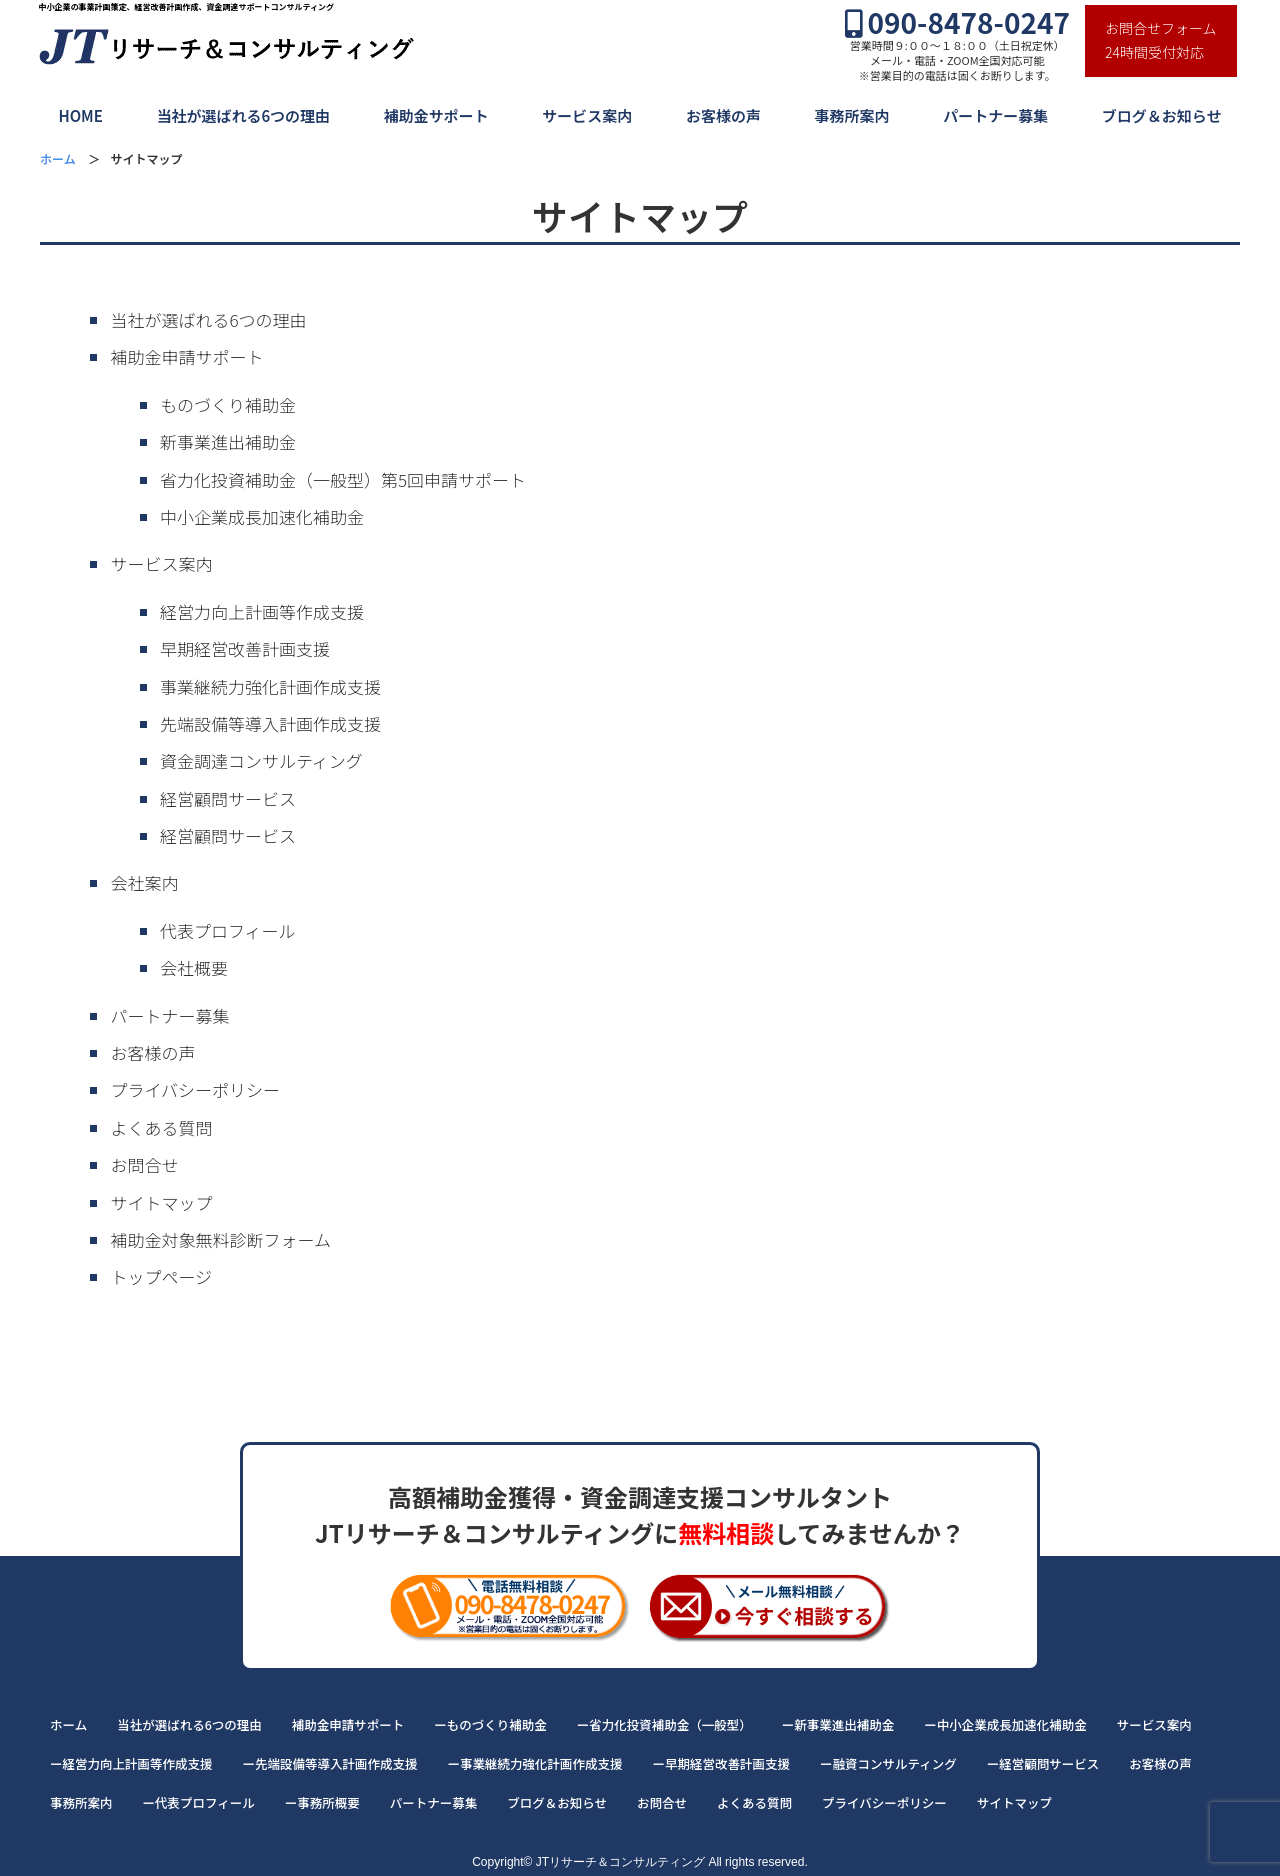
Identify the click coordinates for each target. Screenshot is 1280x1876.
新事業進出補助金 (228, 441)
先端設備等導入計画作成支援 (270, 723)
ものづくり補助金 (228, 404)
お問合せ (144, 1164)
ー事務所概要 (322, 1802)
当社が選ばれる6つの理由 (243, 115)
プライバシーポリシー (195, 1089)
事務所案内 (852, 115)
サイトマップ (161, 1202)
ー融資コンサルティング (888, 1763)
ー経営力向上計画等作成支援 (131, 1763)
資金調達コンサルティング (261, 760)
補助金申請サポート (186, 356)
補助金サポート (436, 115)
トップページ (161, 1276)
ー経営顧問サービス (1043, 1763)
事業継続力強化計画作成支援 (270, 686)
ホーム (68, 1724)
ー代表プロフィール (199, 1802)
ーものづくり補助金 (490, 1724)
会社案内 (144, 882)
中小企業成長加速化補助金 (262, 516)
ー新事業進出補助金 (838, 1724)
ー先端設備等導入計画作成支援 (330, 1763)
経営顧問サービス (228, 798)
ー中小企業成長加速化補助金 (1005, 1724)
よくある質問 (161, 1127)
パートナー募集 (995, 115)
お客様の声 (723, 115)
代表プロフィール (228, 930)
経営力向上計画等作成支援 (262, 611)
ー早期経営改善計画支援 (722, 1763)
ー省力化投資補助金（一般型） (664, 1724)
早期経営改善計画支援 (245, 648)
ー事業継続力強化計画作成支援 (535, 1763)
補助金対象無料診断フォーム (220, 1239)
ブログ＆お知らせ (1162, 115)
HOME (80, 115)
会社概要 (194, 967)
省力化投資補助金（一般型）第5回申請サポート (343, 479)
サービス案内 (587, 115)
